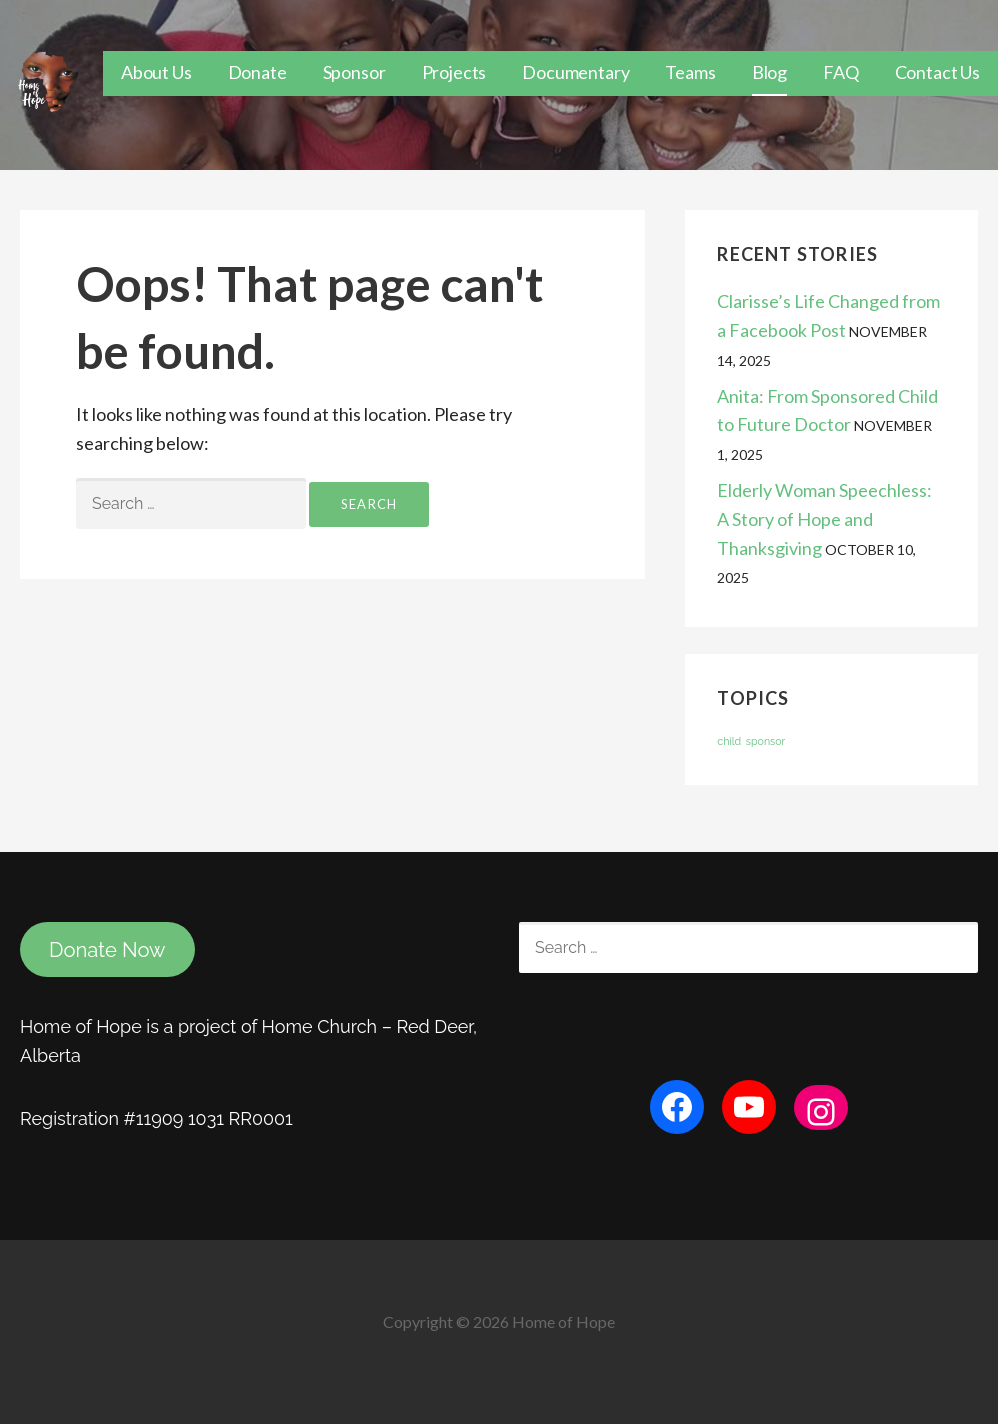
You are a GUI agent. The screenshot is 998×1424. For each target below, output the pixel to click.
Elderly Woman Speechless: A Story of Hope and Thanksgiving (824, 519)
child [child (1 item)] (729, 741)
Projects (454, 72)
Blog (769, 72)
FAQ (841, 72)
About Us (156, 72)
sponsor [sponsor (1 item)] (766, 741)
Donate (257, 72)
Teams (690, 72)
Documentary (575, 72)
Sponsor (354, 72)
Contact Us (937, 72)
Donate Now (107, 950)
